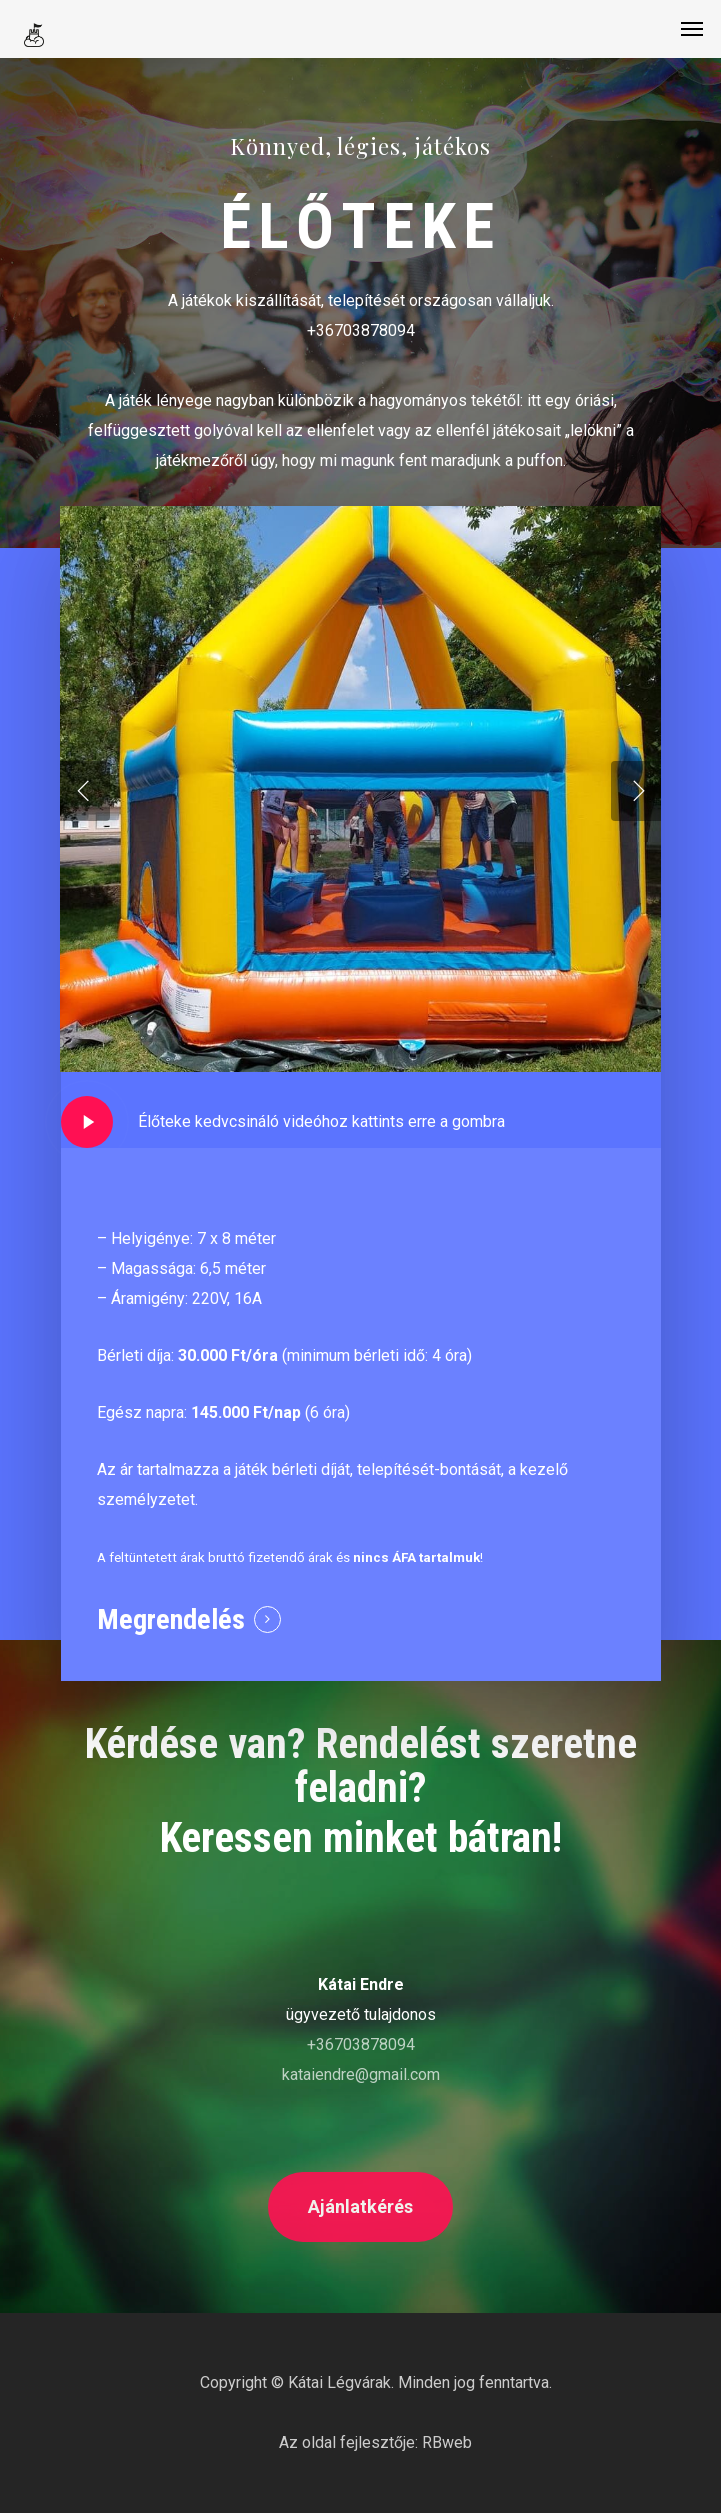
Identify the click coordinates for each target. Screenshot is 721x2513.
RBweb (447, 2442)
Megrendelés (171, 1619)
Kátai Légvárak (339, 2382)
